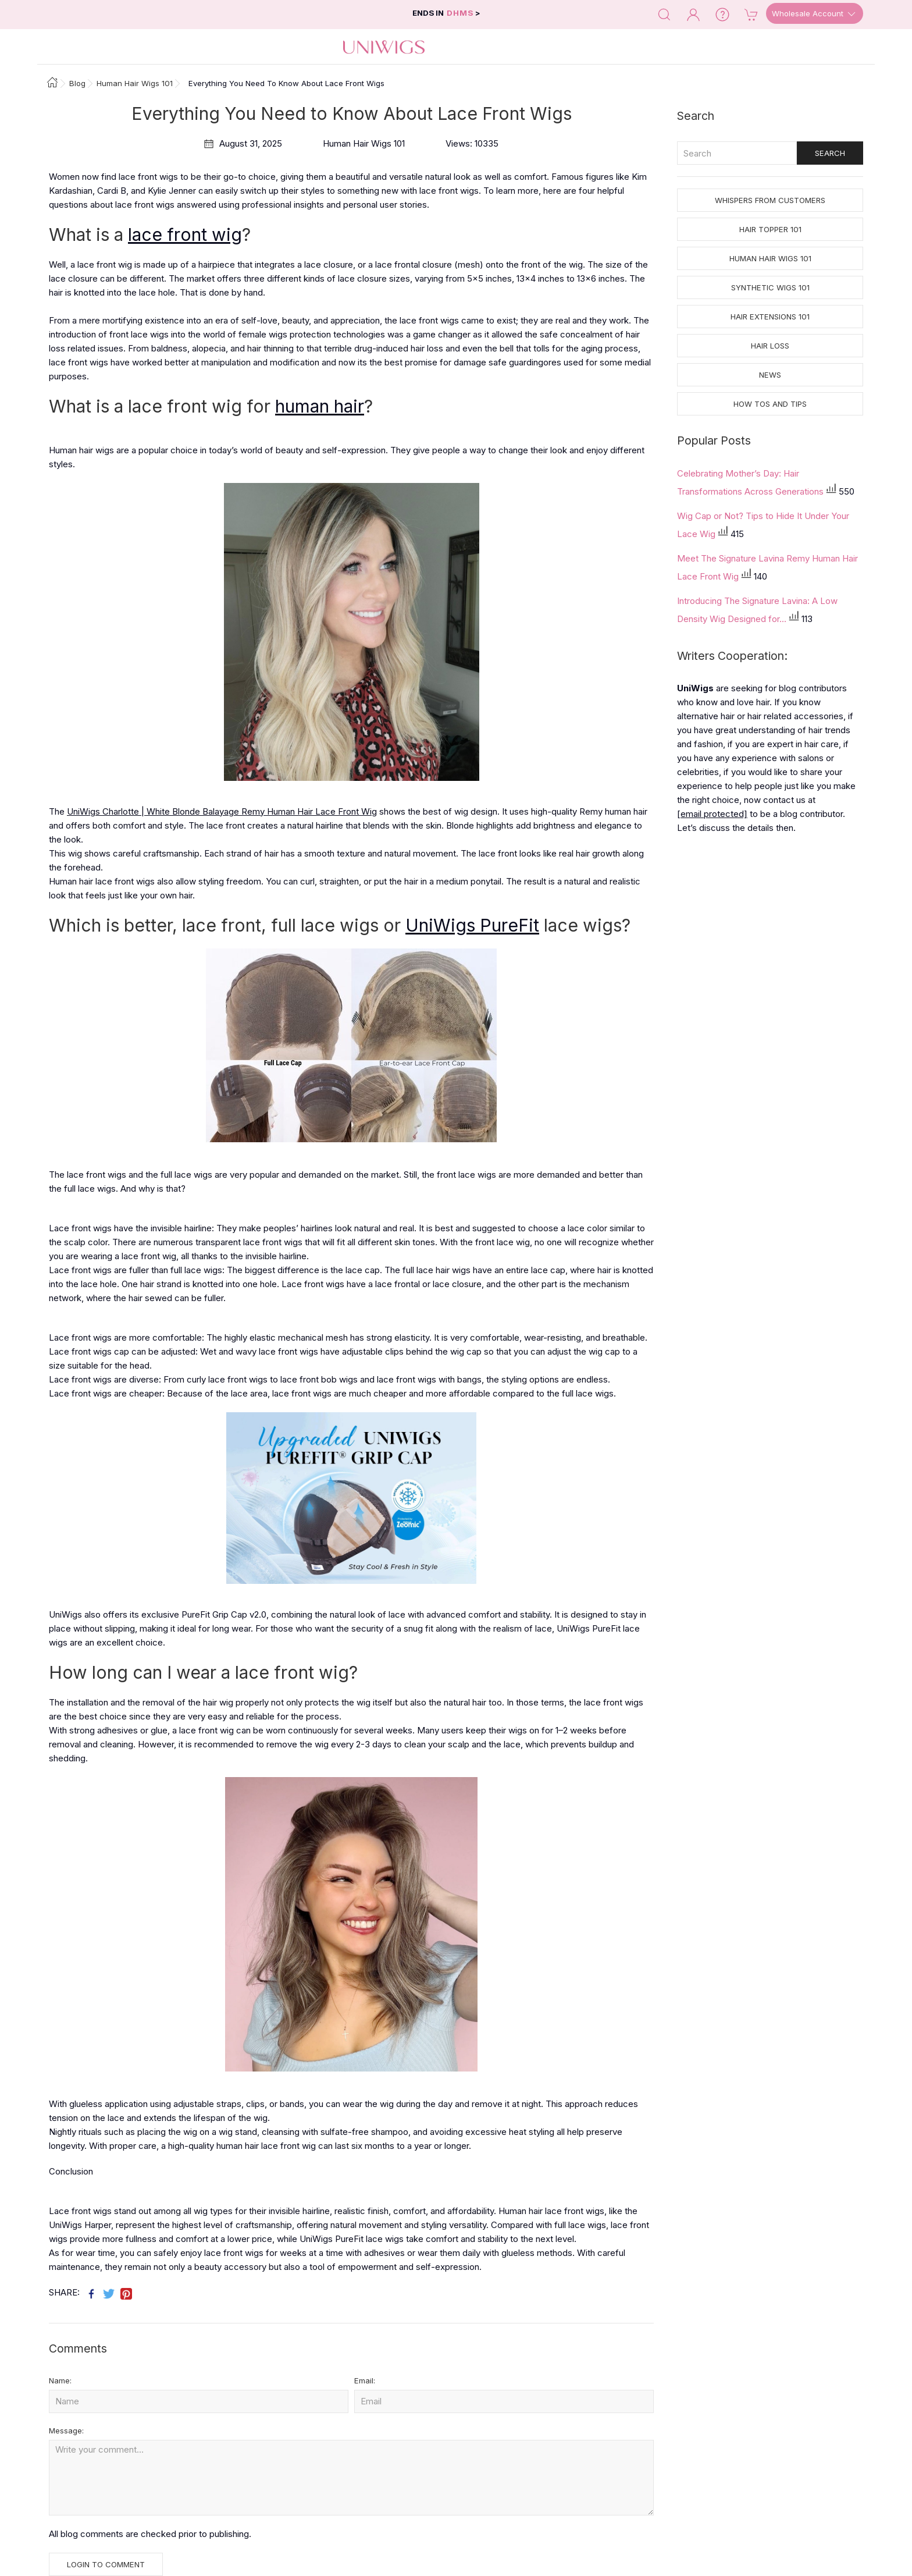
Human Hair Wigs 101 (770, 258)
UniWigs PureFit (472, 925)
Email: (364, 2380)
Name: (60, 2380)
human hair (319, 406)
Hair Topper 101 (770, 229)
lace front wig (185, 234)
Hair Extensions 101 (770, 316)
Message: (66, 2430)
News (770, 374)
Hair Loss (770, 345)
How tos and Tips (770, 403)
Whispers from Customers (770, 200)
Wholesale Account (814, 14)
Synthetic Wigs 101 (770, 287)
